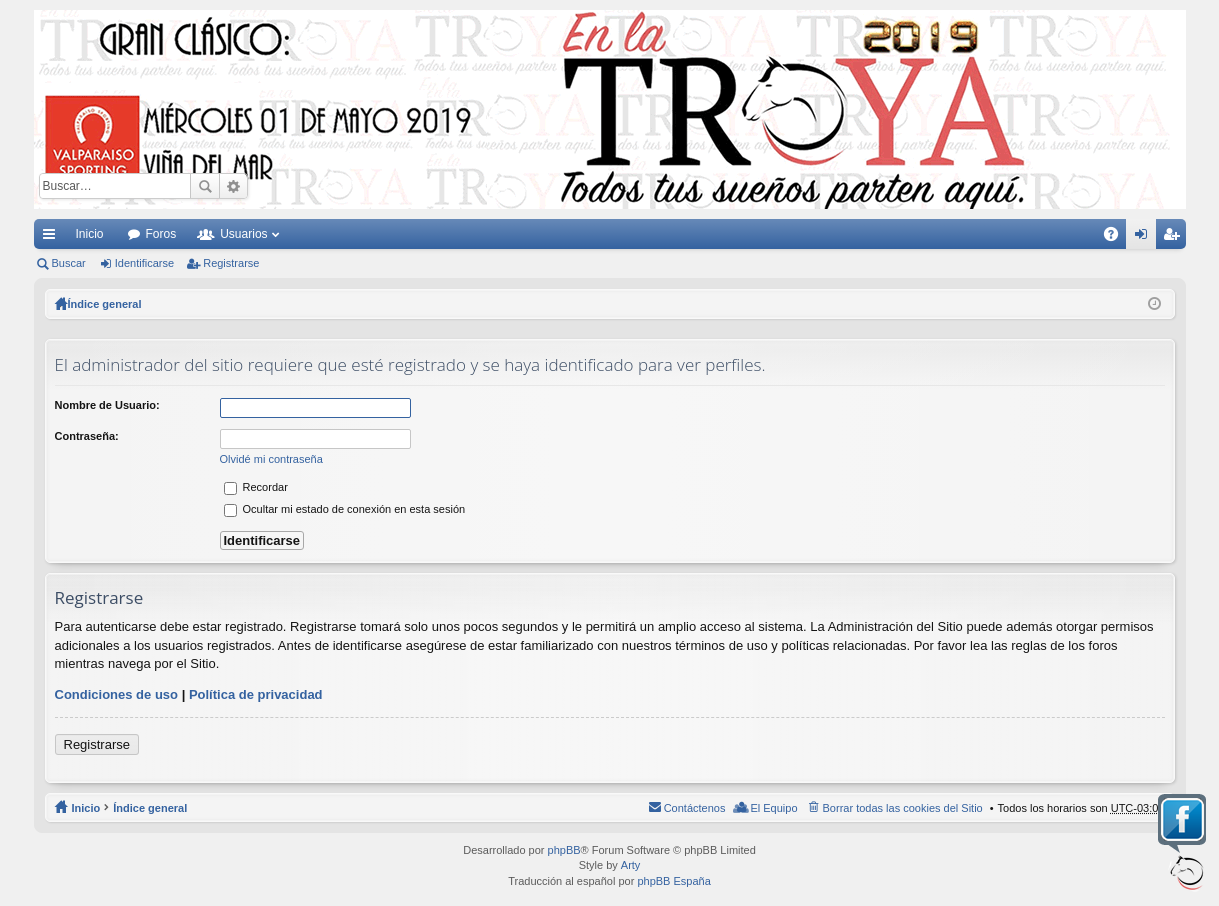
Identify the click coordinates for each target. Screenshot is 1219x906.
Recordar (256, 487)
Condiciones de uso (117, 694)
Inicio (90, 234)
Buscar (205, 186)
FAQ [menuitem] (1116, 238)
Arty (631, 865)
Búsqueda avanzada (233, 186)
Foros (161, 234)
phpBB (564, 850)
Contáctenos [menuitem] (695, 808)
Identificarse (144, 263)
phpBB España (673, 881)
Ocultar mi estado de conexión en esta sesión (345, 509)
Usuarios (243, 234)
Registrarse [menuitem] (1174, 238)
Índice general (150, 808)
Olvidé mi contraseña (271, 459)
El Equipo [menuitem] (773, 808)
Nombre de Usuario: (107, 405)
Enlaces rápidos (53, 238)
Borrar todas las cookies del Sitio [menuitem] (903, 808)
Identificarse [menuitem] (1144, 238)
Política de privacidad (256, 694)
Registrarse (231, 263)
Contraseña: (87, 436)
